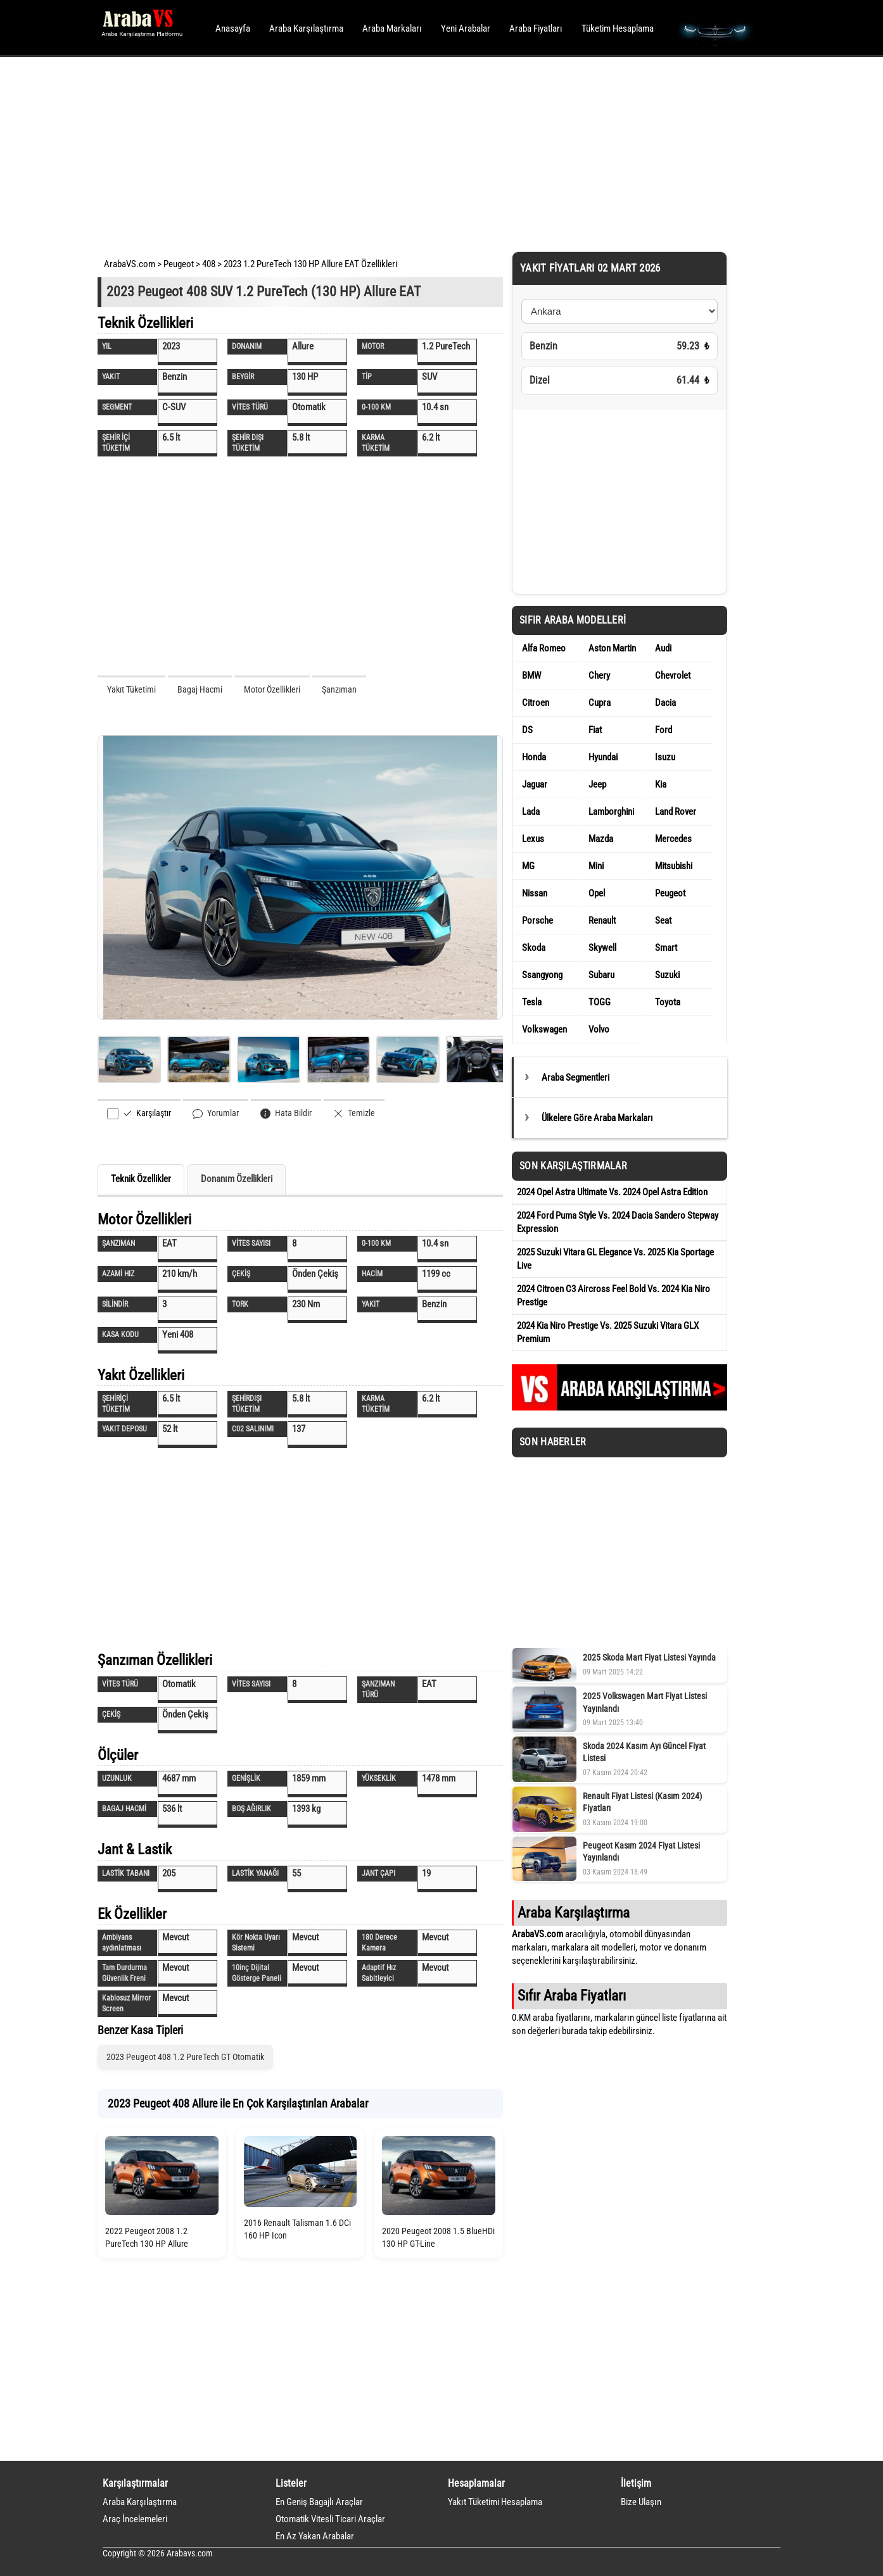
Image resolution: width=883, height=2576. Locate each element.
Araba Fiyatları (535, 28)
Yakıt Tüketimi (131, 689)
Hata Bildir (286, 1113)
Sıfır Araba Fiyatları (572, 1995)
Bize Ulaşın (641, 2502)
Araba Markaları (392, 28)
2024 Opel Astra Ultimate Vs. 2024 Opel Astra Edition (612, 1192)
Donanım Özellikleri (236, 1178)
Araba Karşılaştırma (306, 28)
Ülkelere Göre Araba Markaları (597, 1118)
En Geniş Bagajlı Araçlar (319, 2502)
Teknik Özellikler (141, 1178)
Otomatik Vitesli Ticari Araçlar (330, 2519)
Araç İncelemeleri (135, 2519)
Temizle (354, 1113)
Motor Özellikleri (272, 689)
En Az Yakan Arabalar (315, 2536)
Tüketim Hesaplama (617, 28)
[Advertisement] (424, 152)
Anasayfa (232, 28)
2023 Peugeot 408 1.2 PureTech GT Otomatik (185, 2057)
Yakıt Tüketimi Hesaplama (495, 2502)
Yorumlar (216, 1113)
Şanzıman (339, 689)
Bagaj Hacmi (199, 689)
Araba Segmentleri (575, 1077)
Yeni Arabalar (465, 28)
